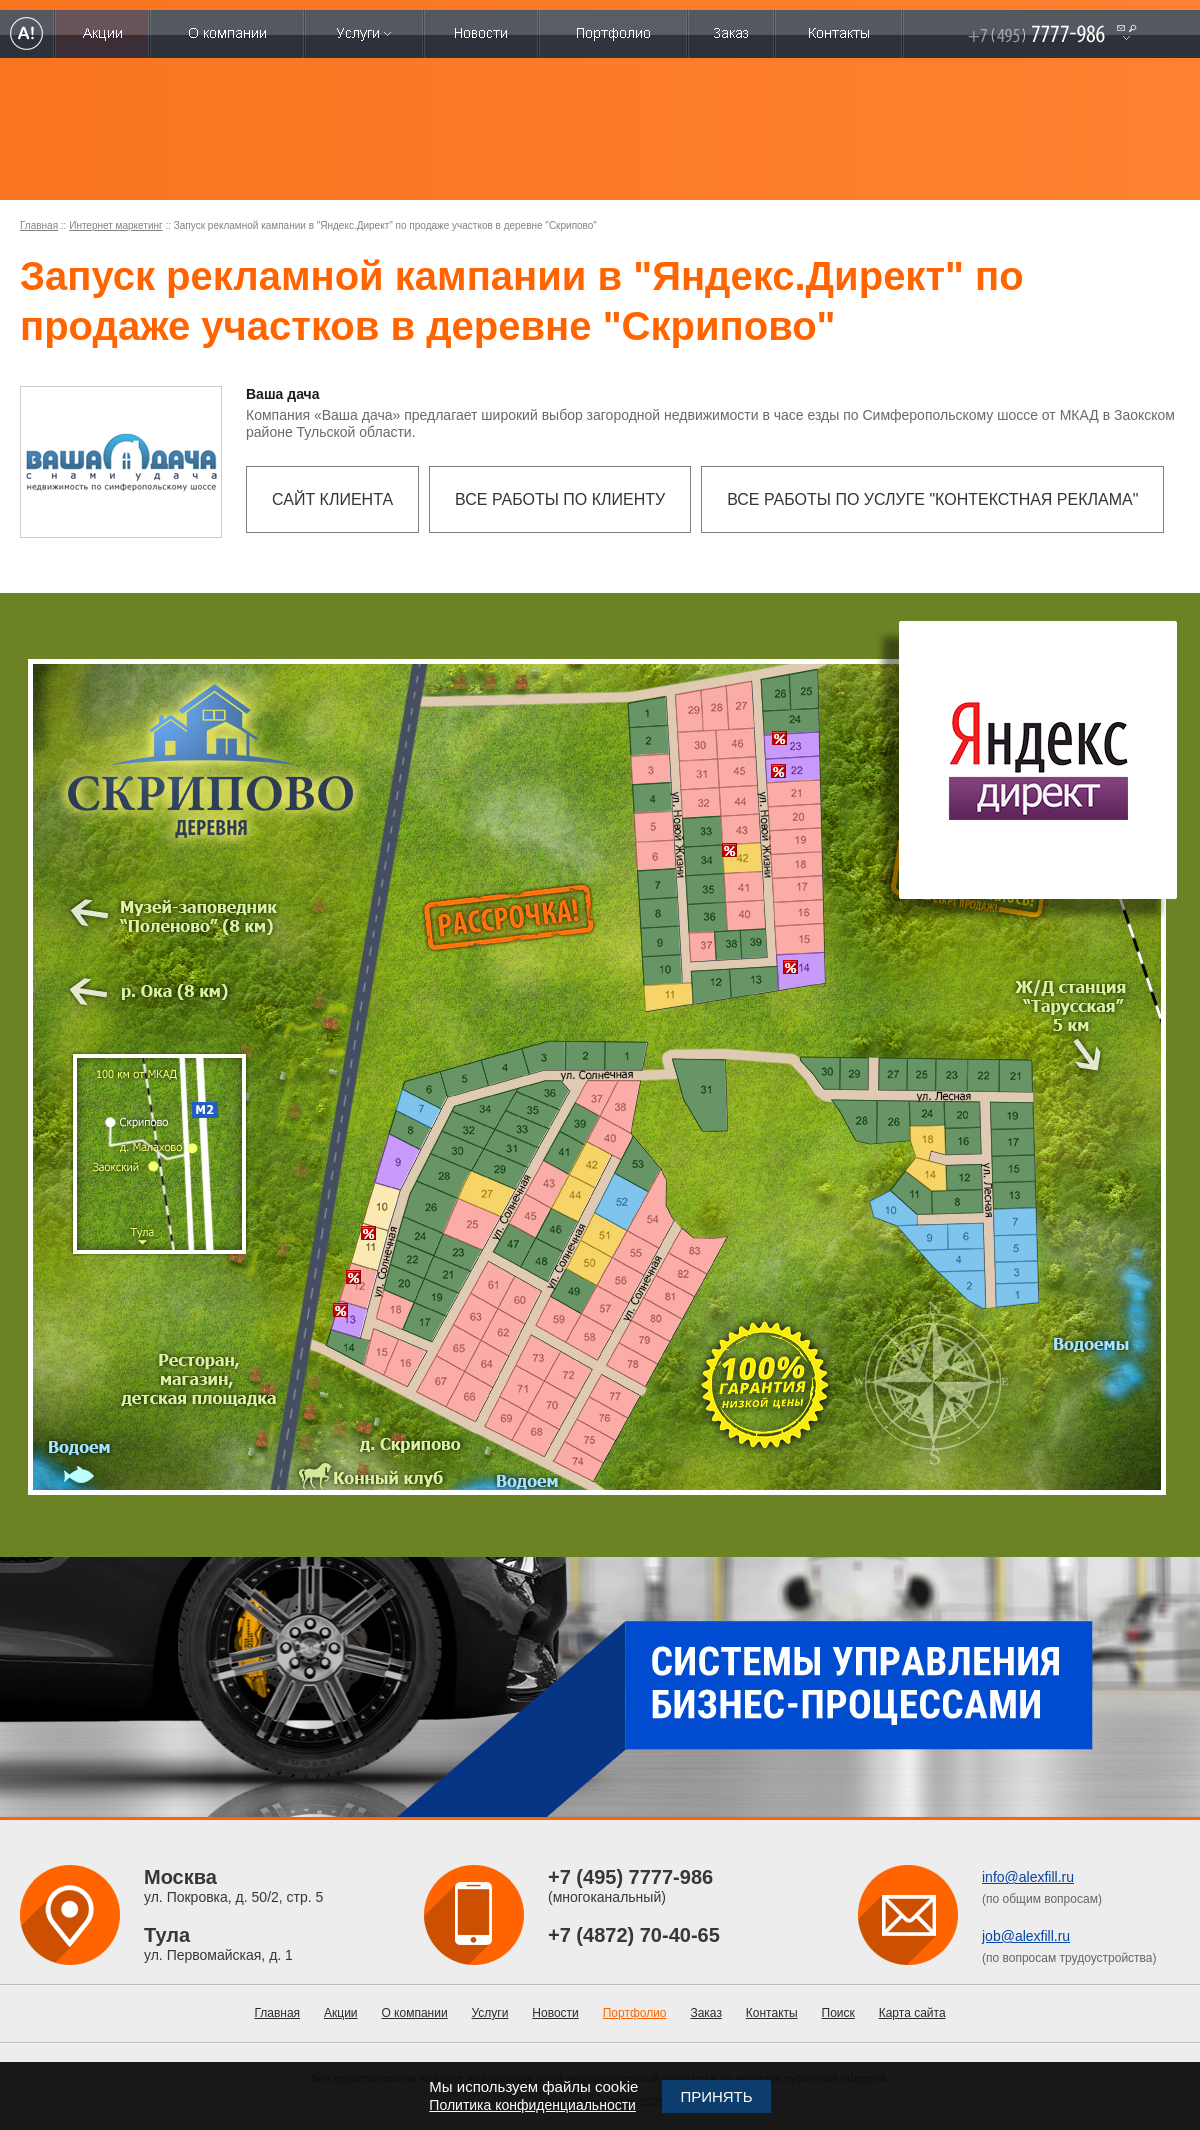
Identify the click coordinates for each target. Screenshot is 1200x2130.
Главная (39, 225)
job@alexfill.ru (1026, 1936)
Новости (555, 2013)
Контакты (772, 2013)
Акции (341, 2013)
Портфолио (635, 2013)
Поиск (838, 2013)
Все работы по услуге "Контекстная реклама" (932, 499)
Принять (716, 2096)
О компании (414, 2013)
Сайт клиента (332, 499)
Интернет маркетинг (115, 225)
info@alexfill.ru (1028, 1877)
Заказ (705, 2013)
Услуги (490, 2013)
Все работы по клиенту (560, 499)
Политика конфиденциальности (532, 2105)
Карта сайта (912, 2013)
